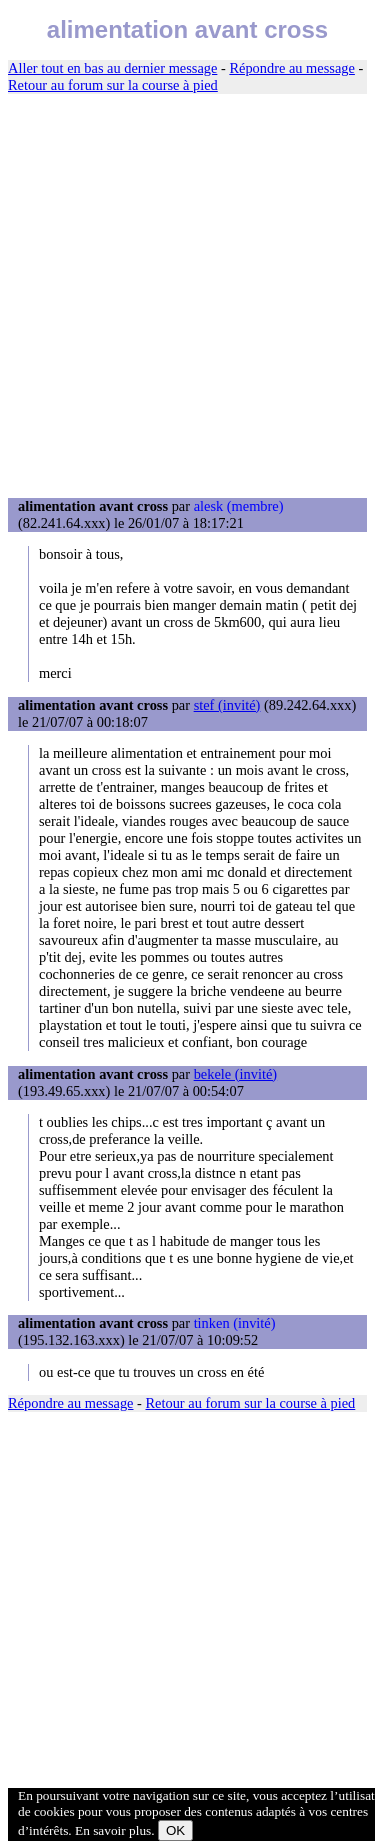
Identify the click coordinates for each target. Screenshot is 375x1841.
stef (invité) (227, 705)
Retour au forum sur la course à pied (113, 85)
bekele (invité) (236, 1074)
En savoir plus (113, 1830)
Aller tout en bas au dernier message (112, 68)
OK (175, 1830)
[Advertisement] (187, 296)
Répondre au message (291, 68)
